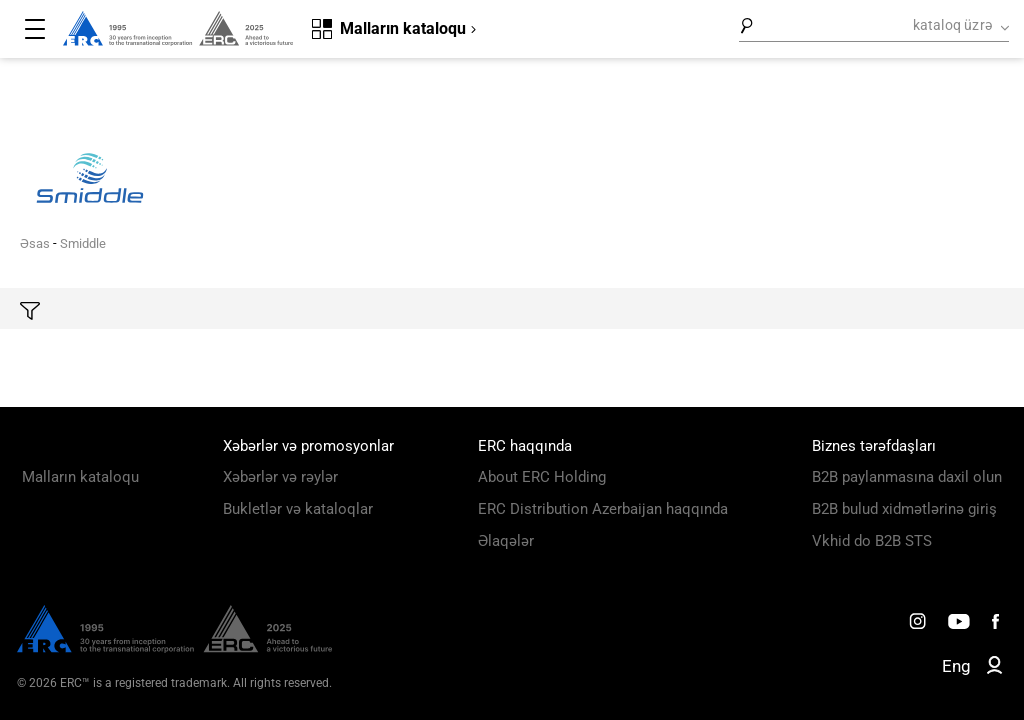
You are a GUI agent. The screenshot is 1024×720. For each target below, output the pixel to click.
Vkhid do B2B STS (872, 541)
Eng (956, 666)
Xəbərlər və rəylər (280, 477)
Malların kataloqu (80, 477)
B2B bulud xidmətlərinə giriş (904, 509)
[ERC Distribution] (174, 648)
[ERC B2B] (994, 669)
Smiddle (83, 243)
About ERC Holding (542, 477)
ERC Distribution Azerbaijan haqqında (603, 509)
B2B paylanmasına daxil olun (907, 477)
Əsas (35, 243)
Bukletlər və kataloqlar (298, 509)
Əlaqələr (506, 541)
